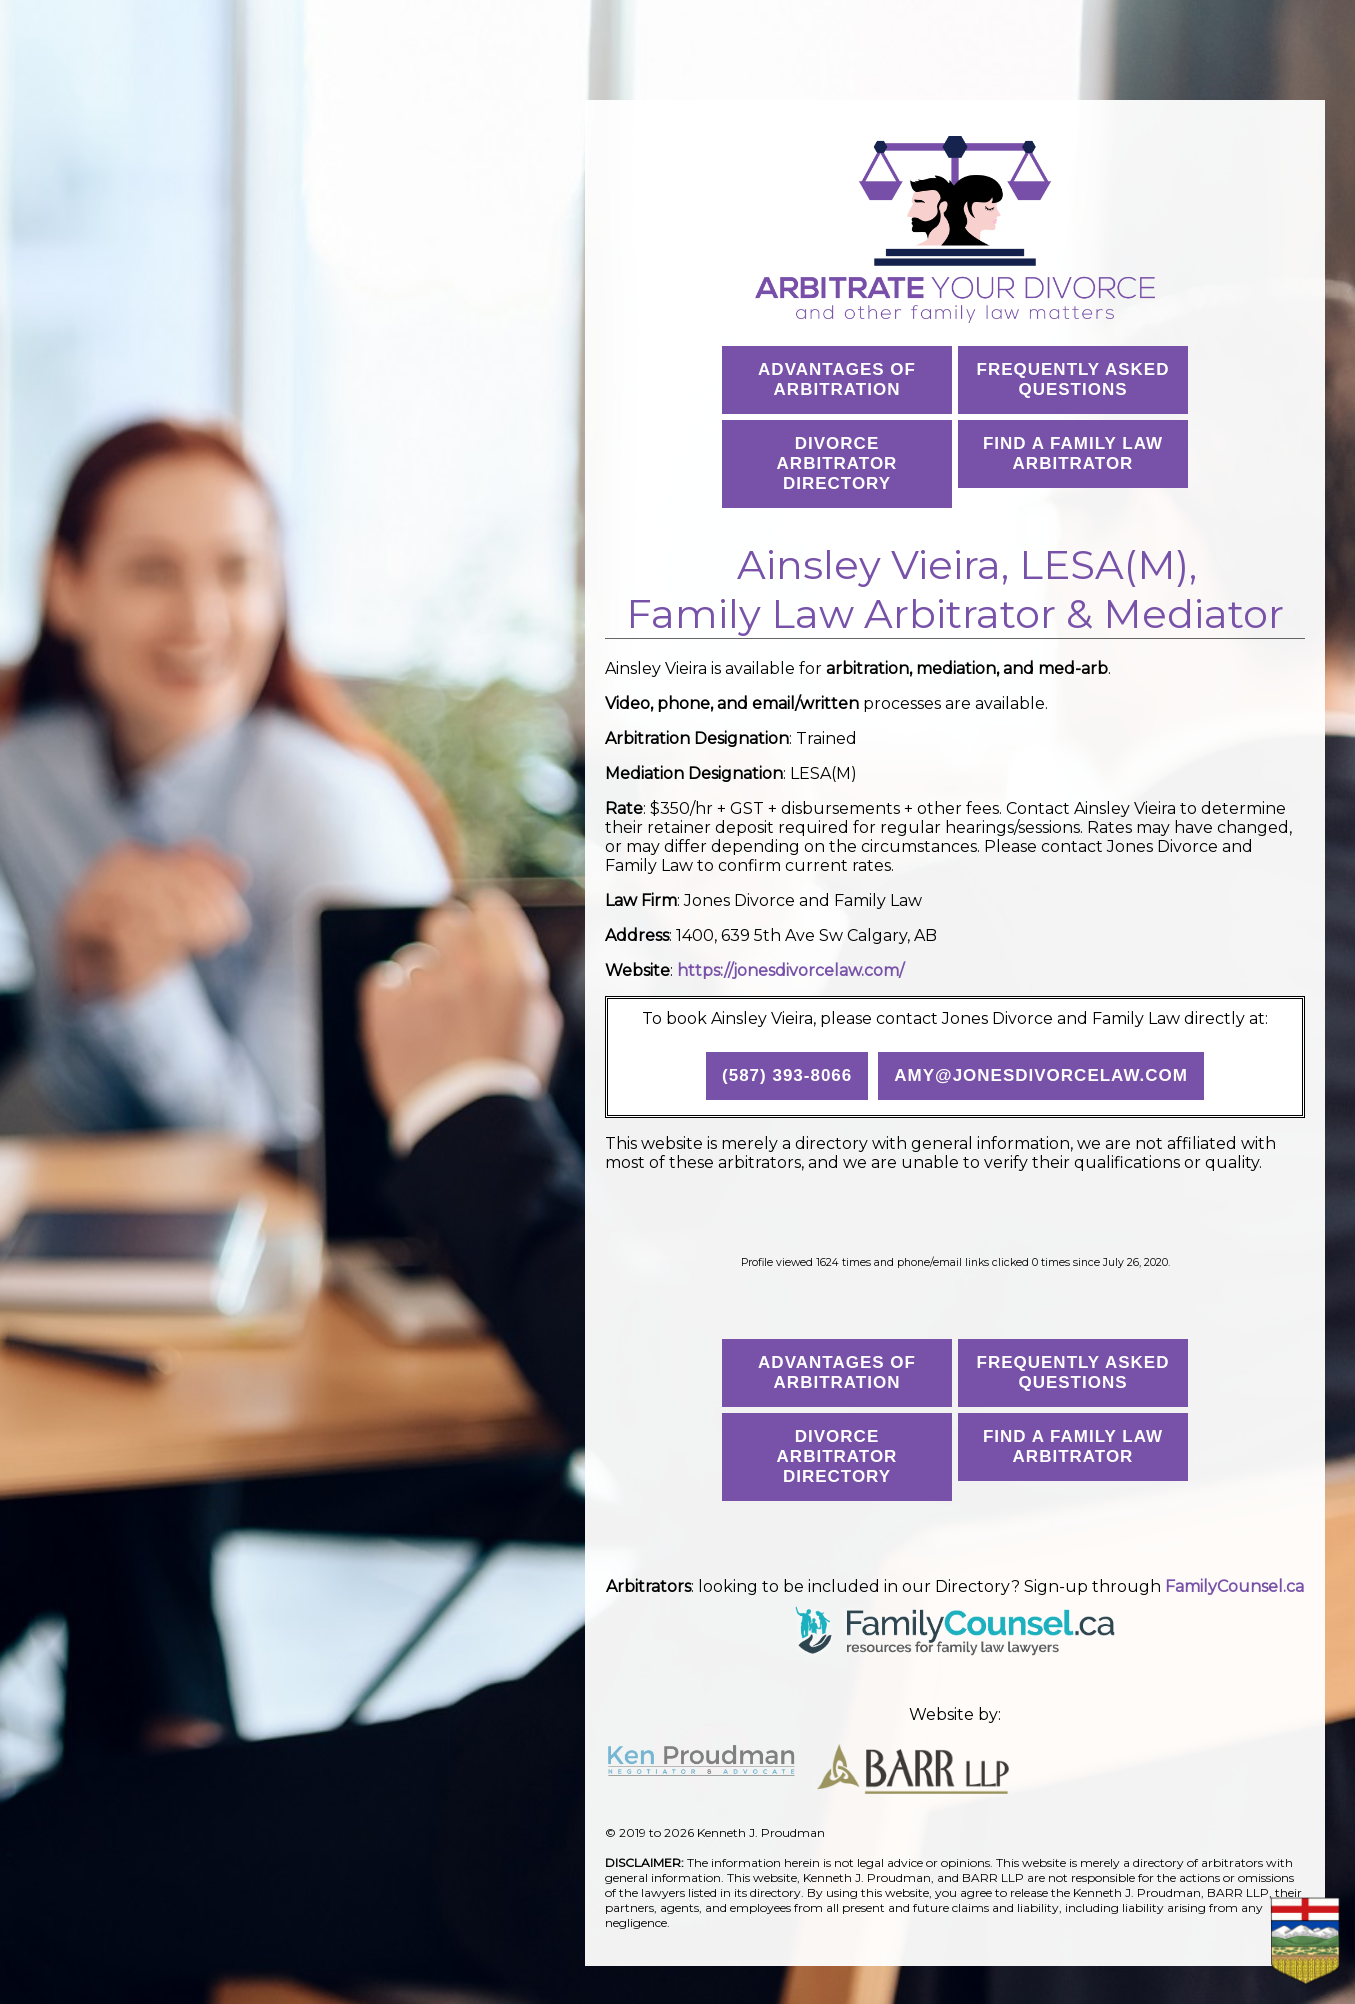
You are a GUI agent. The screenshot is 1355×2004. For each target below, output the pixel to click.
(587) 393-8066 (787, 1075)
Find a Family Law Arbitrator (1073, 453)
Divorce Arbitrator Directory (837, 463)
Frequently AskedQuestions (1073, 379)
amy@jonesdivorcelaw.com (1041, 1075)
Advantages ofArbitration (837, 379)
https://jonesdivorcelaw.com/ (790, 970)
